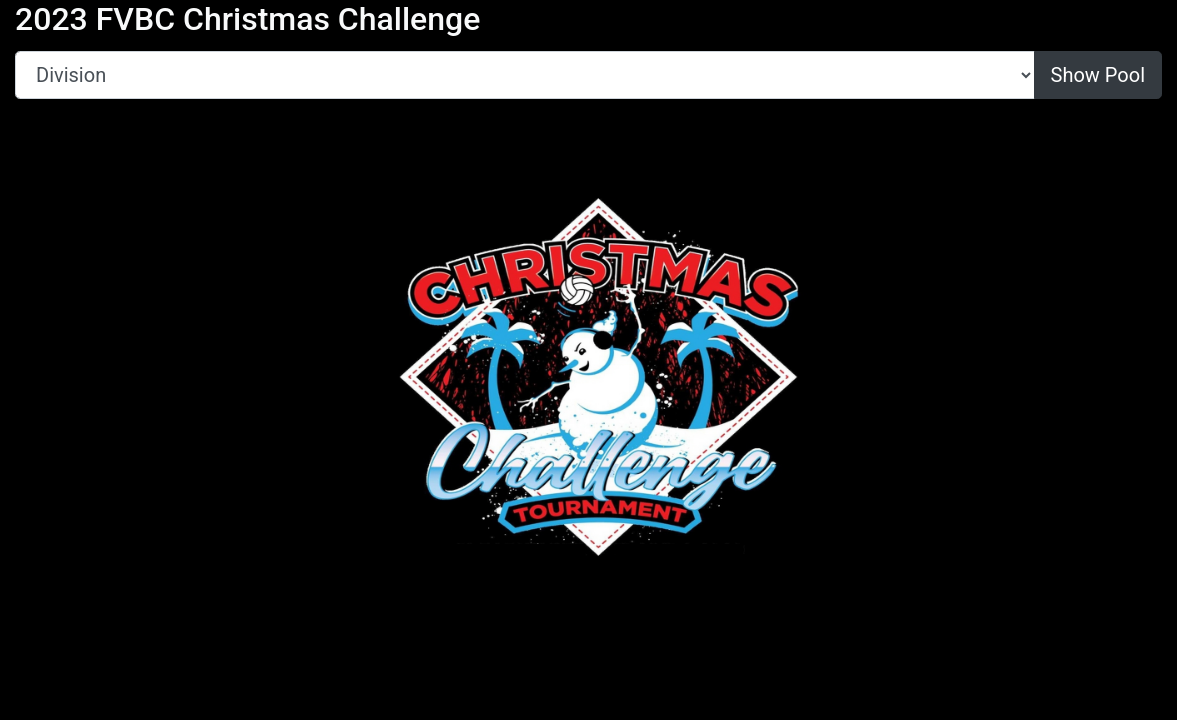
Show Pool (1098, 75)
